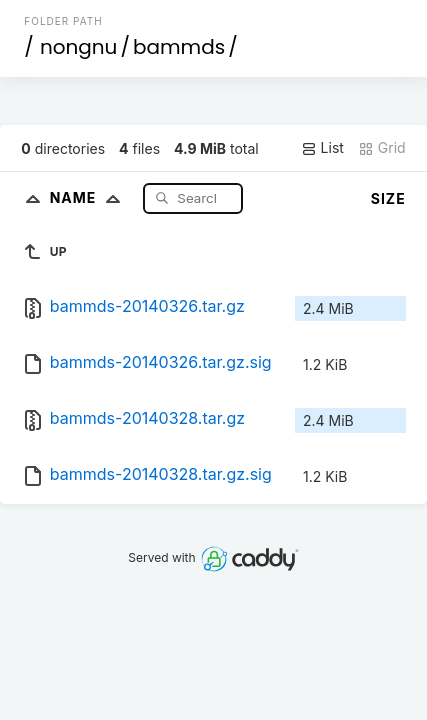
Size (388, 198)
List (322, 148)
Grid (382, 148)
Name (89, 197)
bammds (179, 47)
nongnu (79, 47)
